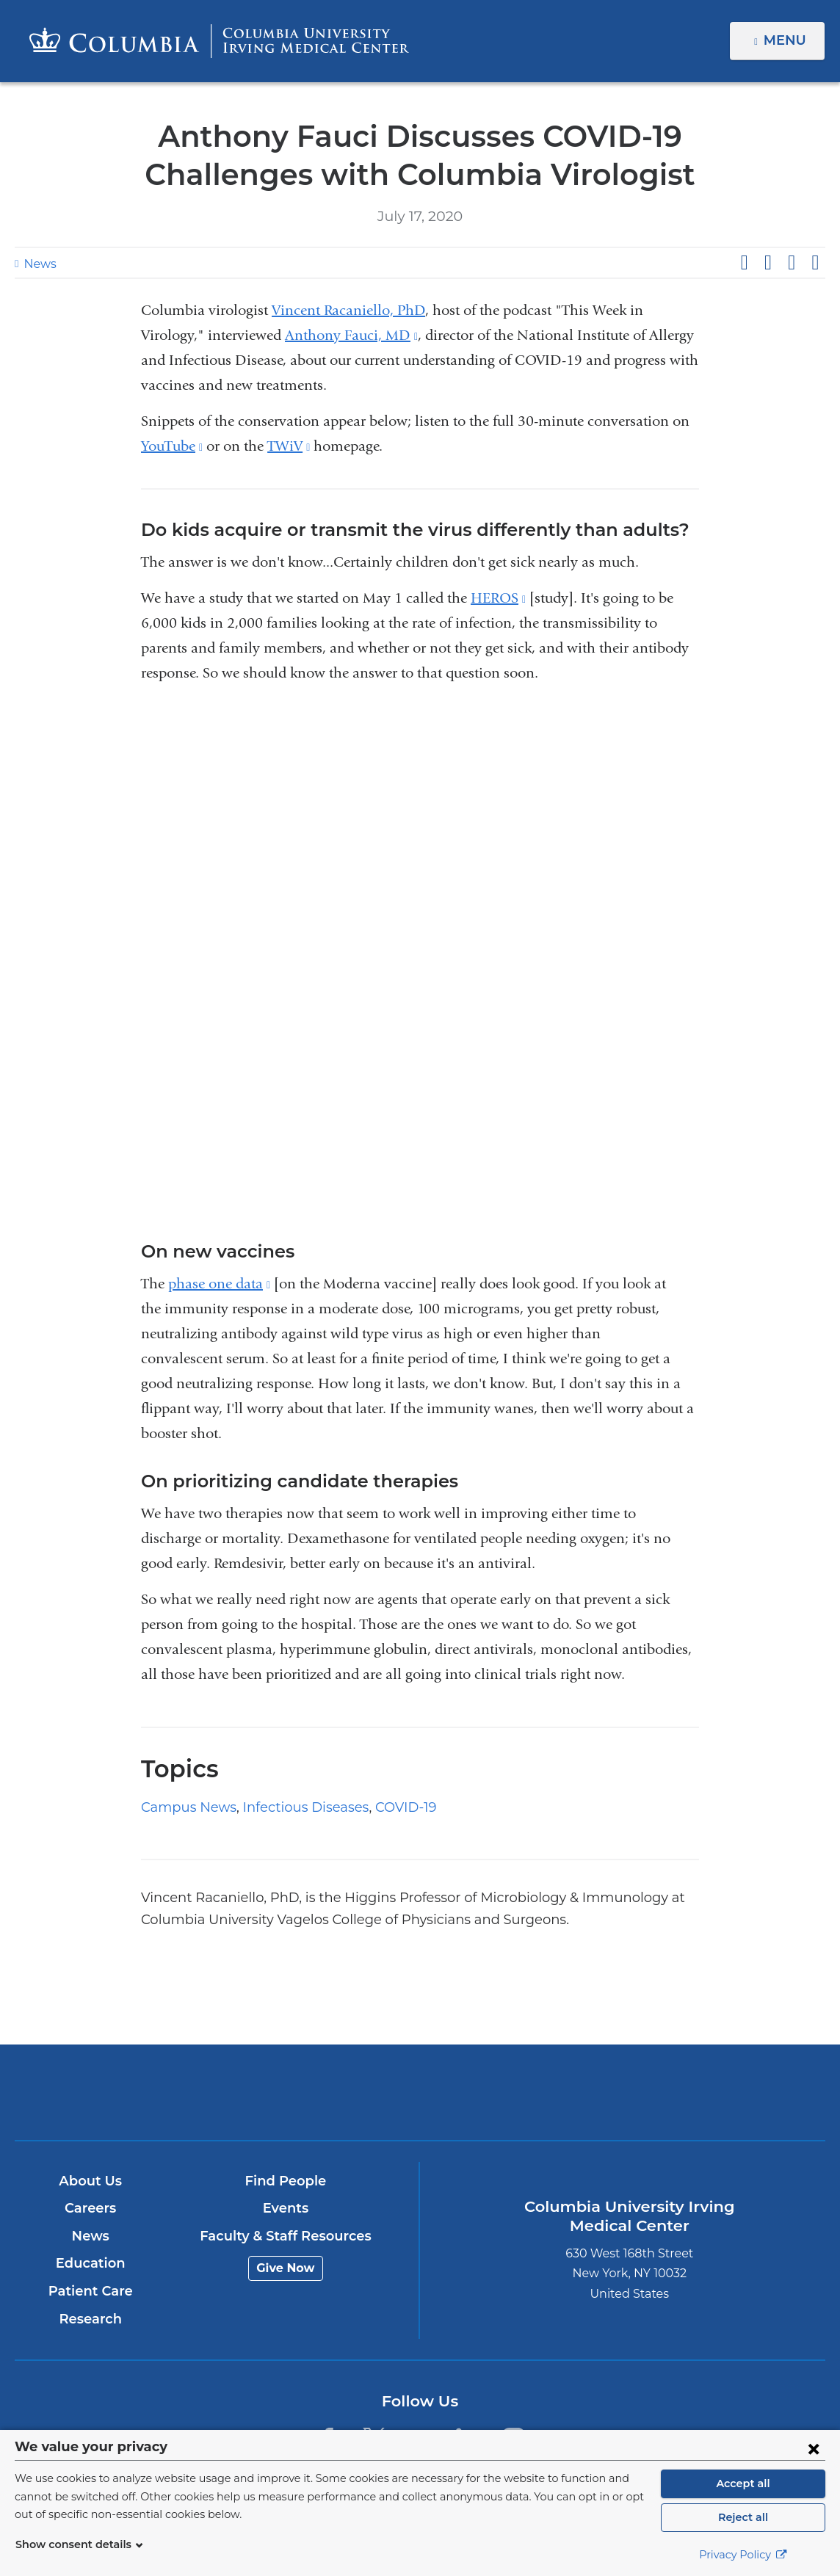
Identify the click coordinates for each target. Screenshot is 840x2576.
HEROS (498, 597)
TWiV (288, 446)
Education (91, 2263)
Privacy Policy (743, 2555)
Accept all (743, 2483)
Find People (285, 2181)
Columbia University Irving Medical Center (286, 2091)
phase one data (219, 1283)
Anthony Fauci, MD (351, 335)
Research (90, 2319)
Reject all (743, 2517)
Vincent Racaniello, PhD (348, 310)
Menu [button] (786, 40)
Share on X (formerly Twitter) (767, 263)
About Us (90, 2181)
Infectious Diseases (291, 1807)
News (38, 264)
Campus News (184, 1807)
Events (286, 2208)
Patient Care (90, 2291)
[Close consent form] (813, 2448)
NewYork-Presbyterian (553, 2103)
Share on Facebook (744, 263)
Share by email (815, 263)
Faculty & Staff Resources (286, 2236)
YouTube (172, 446)
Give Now (286, 2268)
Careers (90, 2208)
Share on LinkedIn (791, 263)
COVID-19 (386, 1807)
